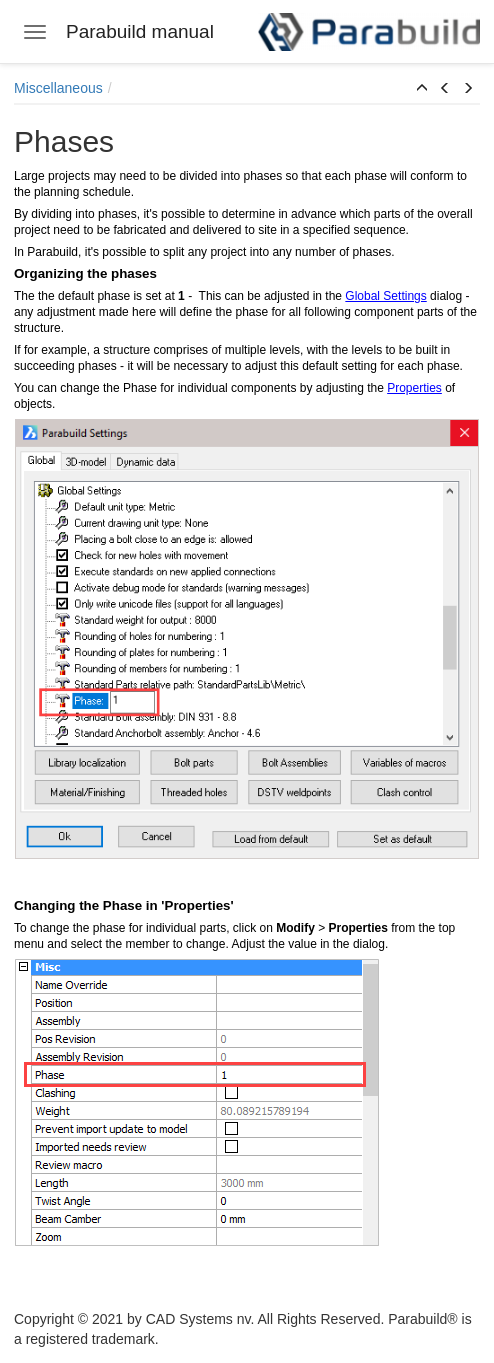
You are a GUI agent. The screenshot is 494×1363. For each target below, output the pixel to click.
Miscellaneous (58, 88)
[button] (422, 89)
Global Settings (385, 296)
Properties (414, 388)
